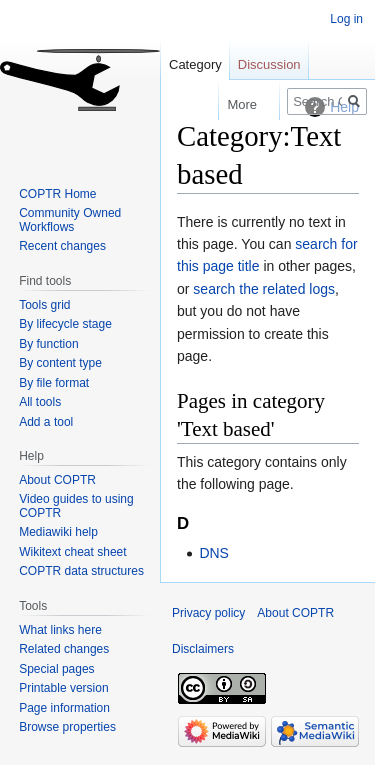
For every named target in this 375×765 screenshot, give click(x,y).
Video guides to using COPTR (76, 506)
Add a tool (46, 422)
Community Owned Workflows (70, 220)
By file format (54, 383)
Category (195, 64)
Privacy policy (208, 613)
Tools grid (44, 305)
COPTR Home (57, 194)
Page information (64, 708)
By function (48, 344)
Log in (346, 19)
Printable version (63, 688)
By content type (60, 363)
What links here (60, 630)
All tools (40, 402)
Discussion (269, 64)
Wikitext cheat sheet (72, 552)
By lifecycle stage (65, 324)
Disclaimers (203, 649)
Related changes (64, 649)
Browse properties (67, 727)
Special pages (56, 669)
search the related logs (264, 289)
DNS (214, 553)
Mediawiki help (58, 532)
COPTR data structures (81, 571)
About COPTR (57, 480)
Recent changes (62, 246)
